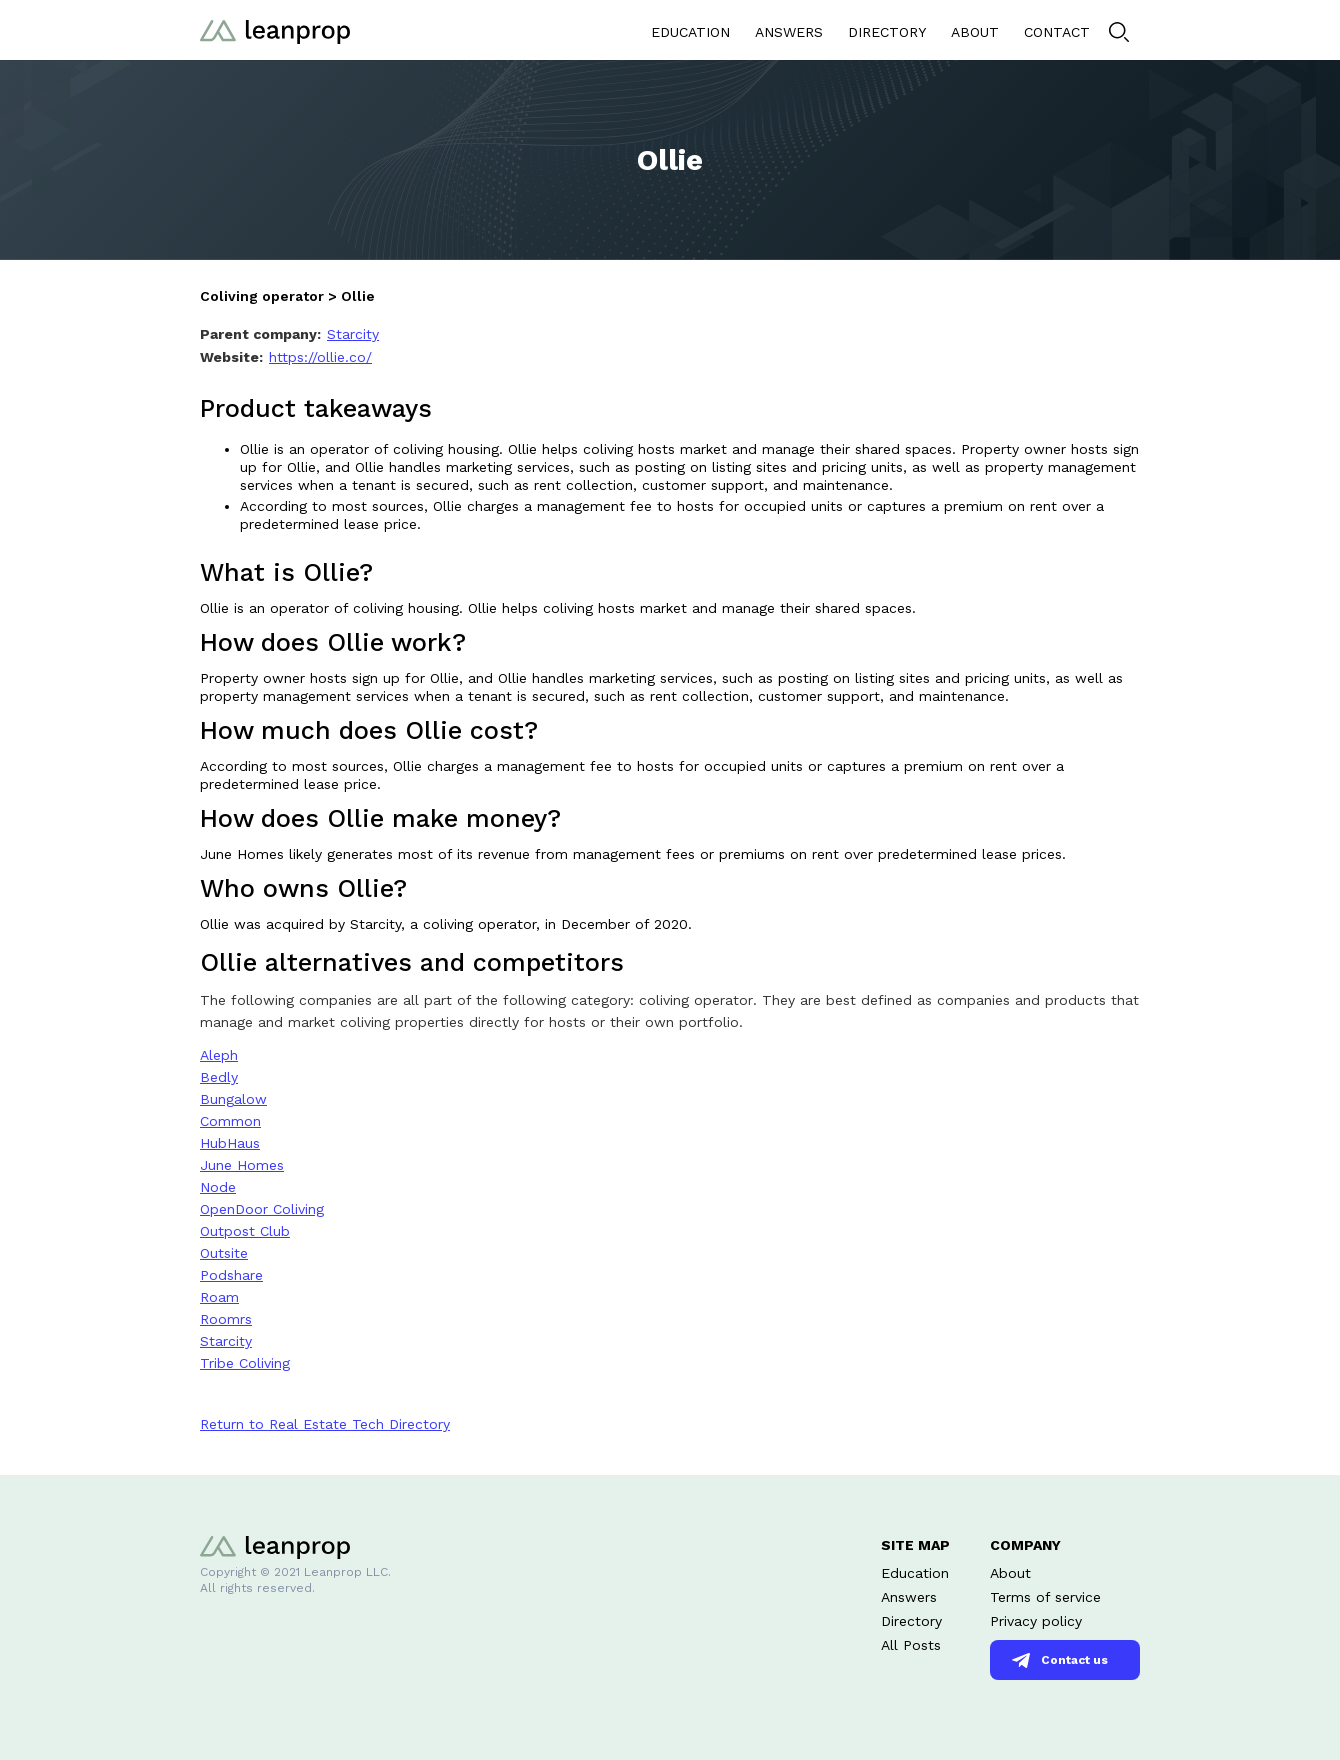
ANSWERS (789, 32)
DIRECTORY (887, 32)
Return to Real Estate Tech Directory (325, 1424)
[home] (275, 29)
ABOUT (975, 32)
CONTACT (1057, 32)
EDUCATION (690, 32)
